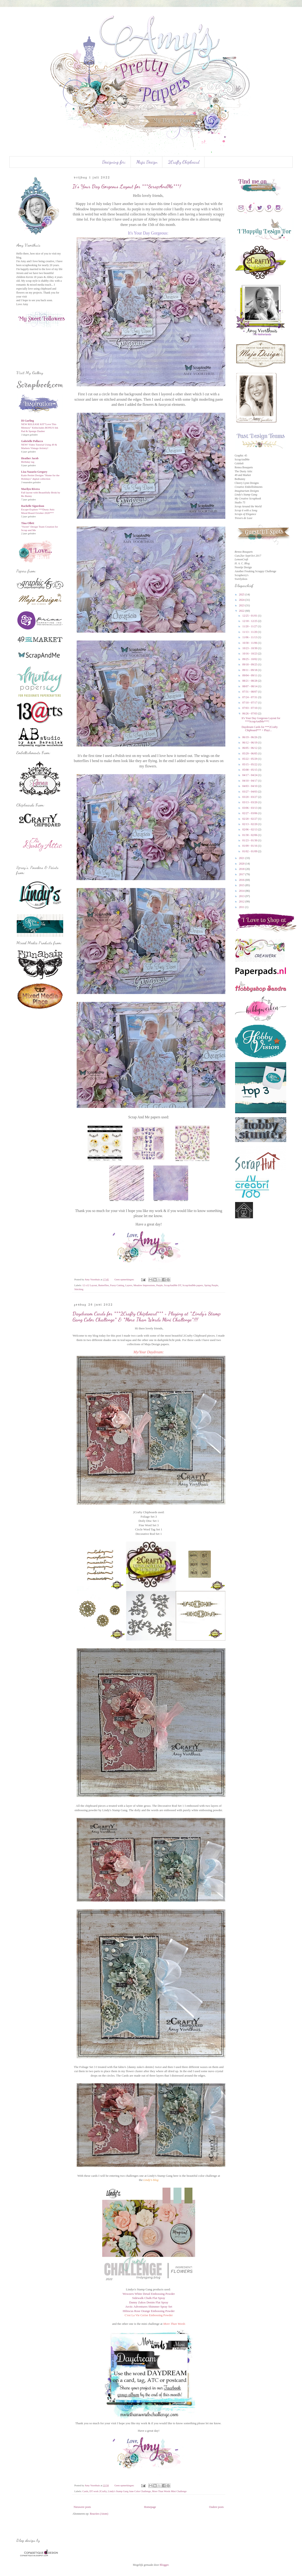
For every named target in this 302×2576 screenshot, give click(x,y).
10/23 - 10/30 (250, 648)
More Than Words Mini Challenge (169, 2491)
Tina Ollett (27, 523)
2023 (242, 605)
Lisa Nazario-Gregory (34, 471)
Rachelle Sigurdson (32, 506)
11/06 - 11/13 (250, 637)
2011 (242, 907)
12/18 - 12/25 (250, 621)
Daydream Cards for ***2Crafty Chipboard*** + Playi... (260, 728)
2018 (242, 869)
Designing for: (114, 162)
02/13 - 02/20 (250, 824)
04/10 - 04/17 (250, 780)
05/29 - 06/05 (250, 753)
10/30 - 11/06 (250, 642)
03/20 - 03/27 (250, 797)
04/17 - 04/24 (250, 775)
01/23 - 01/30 (250, 840)
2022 (242, 610)
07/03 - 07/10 (250, 708)
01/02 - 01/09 (250, 851)
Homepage (150, 2507)
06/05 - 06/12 (250, 748)
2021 (242, 858)
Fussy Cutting (117, 1285)
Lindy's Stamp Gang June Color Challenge (129, 2491)
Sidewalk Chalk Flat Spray (148, 2298)
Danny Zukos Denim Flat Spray (148, 2302)
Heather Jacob (30, 458)
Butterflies (103, 1285)
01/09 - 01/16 (250, 845)
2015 (242, 885)
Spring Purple (211, 1285)
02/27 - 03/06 (250, 813)
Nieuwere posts (82, 2507)
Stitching (78, 1289)
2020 (242, 863)
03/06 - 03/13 (250, 807)
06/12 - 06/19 (250, 742)
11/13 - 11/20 (250, 632)
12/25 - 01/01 (250, 615)
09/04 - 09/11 (250, 675)
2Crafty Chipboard (184, 162)
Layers (128, 1285)
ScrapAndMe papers (192, 1285)
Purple (159, 1285)
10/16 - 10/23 (250, 653)
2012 (242, 901)
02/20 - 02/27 (250, 818)
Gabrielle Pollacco (32, 441)
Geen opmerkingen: (124, 1279)
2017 (242, 874)
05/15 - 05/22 (250, 764)
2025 (242, 594)
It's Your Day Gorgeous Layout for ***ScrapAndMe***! (126, 186)
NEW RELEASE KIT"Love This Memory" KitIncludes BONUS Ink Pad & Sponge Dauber (39, 428)
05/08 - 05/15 (250, 769)
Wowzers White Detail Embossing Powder (148, 2293)
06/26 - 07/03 (250, 713)
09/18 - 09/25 (250, 664)
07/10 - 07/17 (250, 702)
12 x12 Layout (89, 1285)
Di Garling (27, 420)
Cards (85, 2491)
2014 (242, 890)
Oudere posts (216, 2507)
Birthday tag (27, 461)
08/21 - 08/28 (250, 680)
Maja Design (147, 162)
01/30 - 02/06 (250, 835)
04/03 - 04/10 (250, 786)
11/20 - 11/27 (250, 626)
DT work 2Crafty (98, 2491)
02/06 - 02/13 (250, 829)
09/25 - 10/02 (250, 659)
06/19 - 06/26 (250, 737)
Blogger (164, 2564)
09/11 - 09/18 (250, 670)
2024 (242, 599)
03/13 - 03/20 (250, 802)
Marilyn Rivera (30, 489)
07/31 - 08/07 (250, 691)
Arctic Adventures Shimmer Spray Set (148, 2306)
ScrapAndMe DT (172, 1285)
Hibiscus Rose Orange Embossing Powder (148, 2311)
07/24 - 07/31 (250, 697)
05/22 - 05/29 (250, 758)
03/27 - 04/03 (250, 791)
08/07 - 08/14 (250, 686)
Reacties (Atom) (99, 2513)
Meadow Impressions (144, 1285)
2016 (242, 880)
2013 (242, 896)
